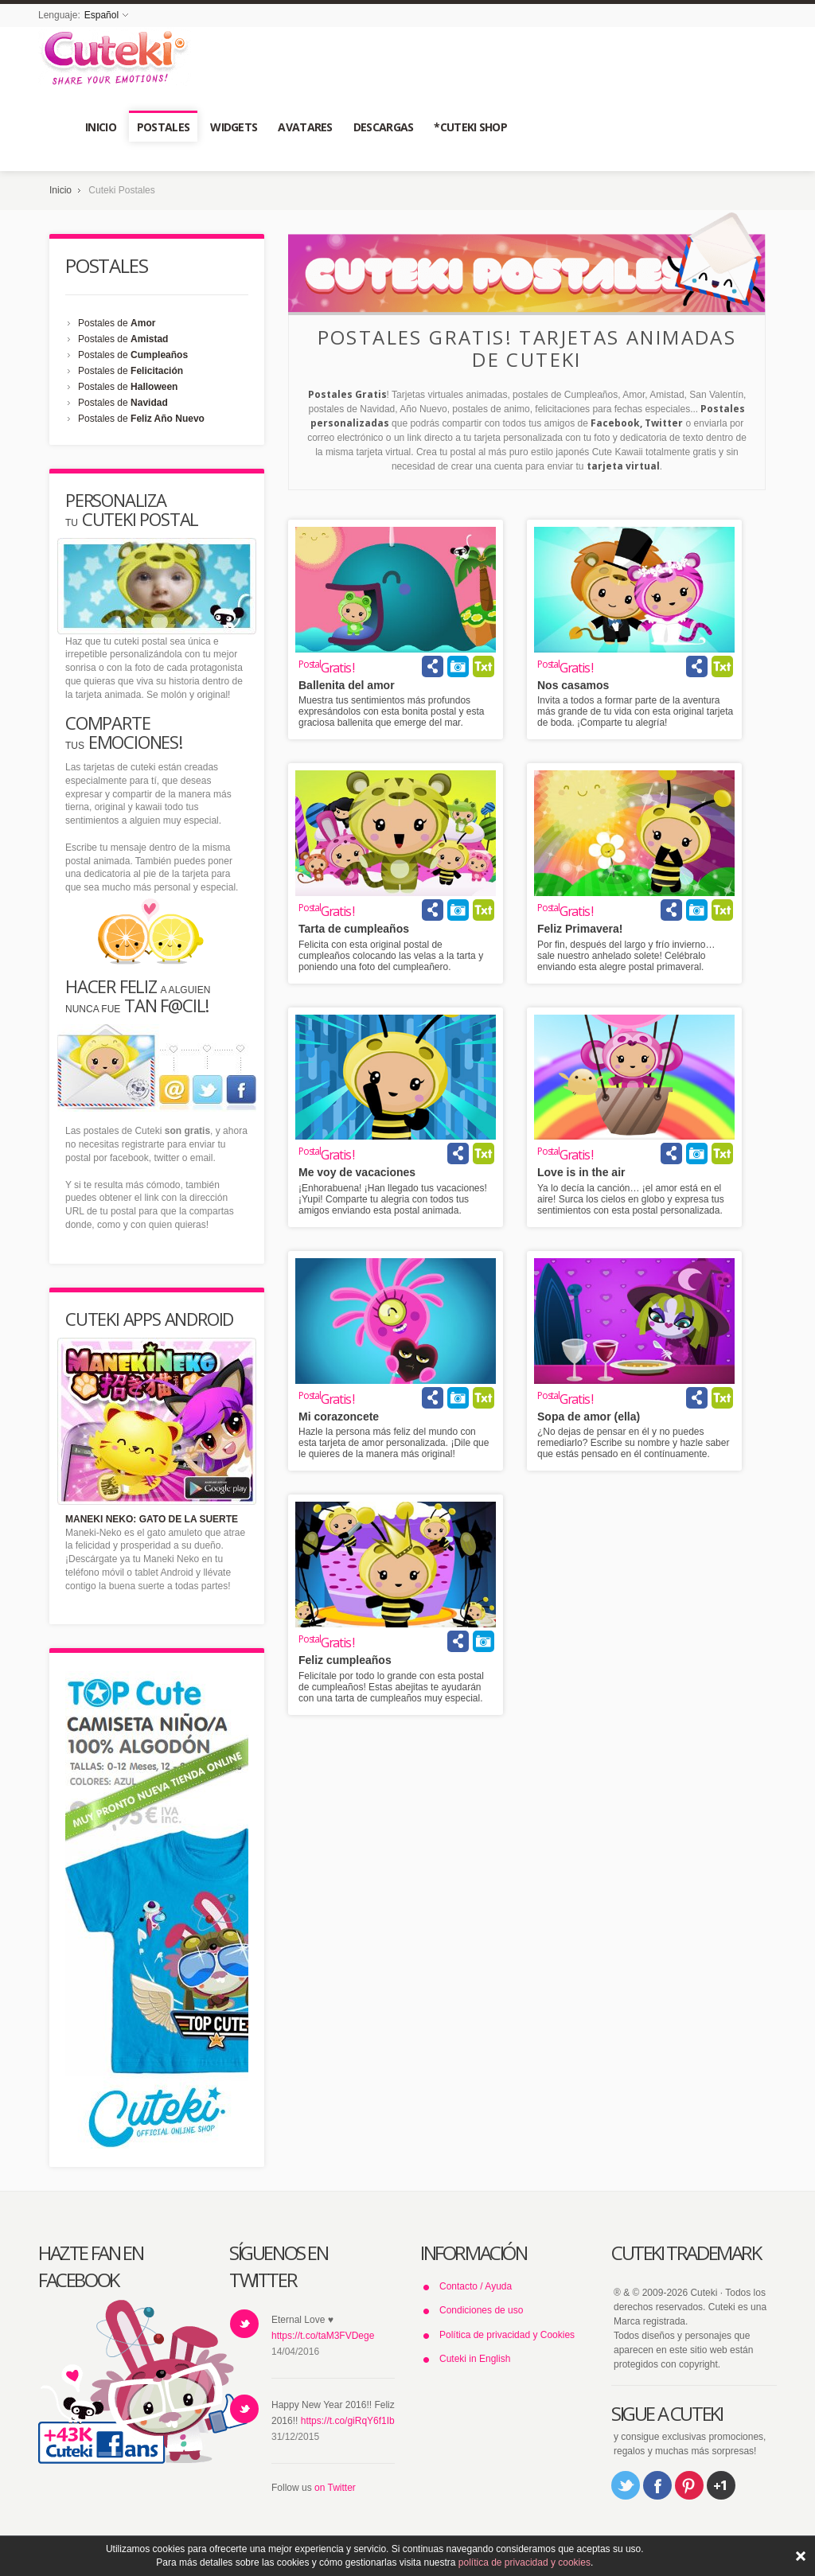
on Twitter (335, 2487)
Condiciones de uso (481, 2310)
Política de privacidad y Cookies (507, 2334)
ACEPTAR (800, 2556)
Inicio (60, 190)
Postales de (116, 323)
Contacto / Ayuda (475, 2286)
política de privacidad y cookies (524, 2562)
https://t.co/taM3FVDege (322, 2335)
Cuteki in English (474, 2358)
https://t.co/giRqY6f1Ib (348, 2420)
